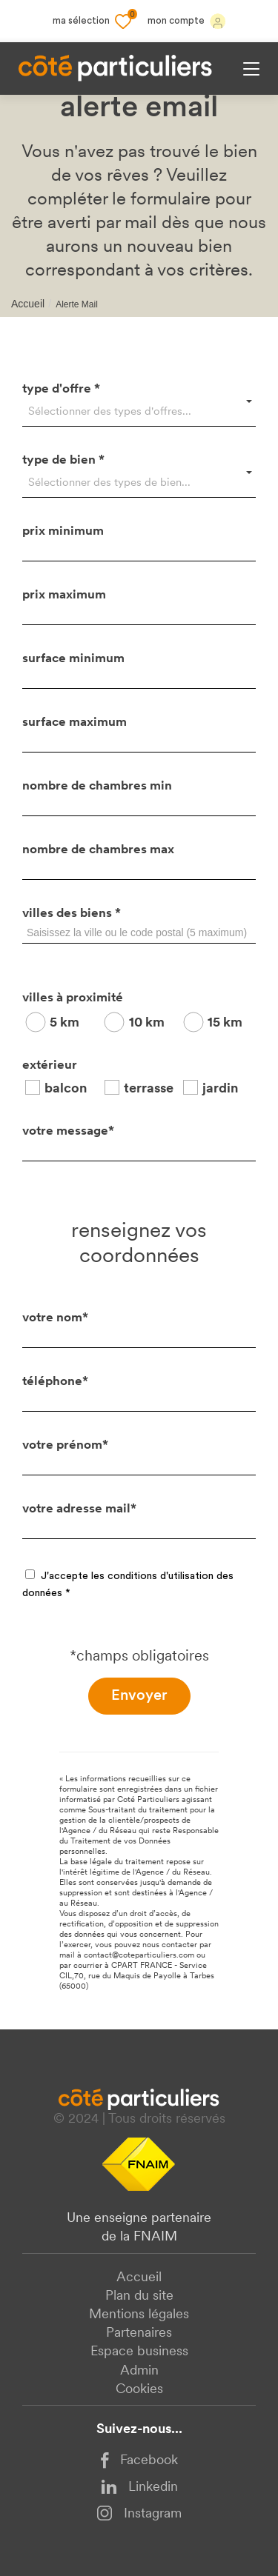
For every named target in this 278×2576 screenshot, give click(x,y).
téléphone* (55, 1381)
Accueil (27, 304)
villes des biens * (71, 913)
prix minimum (63, 531)
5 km (64, 1023)
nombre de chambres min (97, 786)
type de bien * (63, 460)
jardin (220, 1089)
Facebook (139, 2461)
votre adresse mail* (79, 1509)
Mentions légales (139, 2315)
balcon (65, 1089)
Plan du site (139, 2296)
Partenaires (139, 2333)
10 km (147, 1023)
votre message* (68, 1131)
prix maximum (64, 595)
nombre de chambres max (98, 850)
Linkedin (139, 2487)
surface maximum (74, 722)
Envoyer (139, 1696)
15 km (225, 1023)
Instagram (139, 2513)
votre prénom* (65, 1445)
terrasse (148, 1089)
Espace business (139, 2352)
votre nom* (55, 1318)
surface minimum (73, 659)
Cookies (139, 2390)
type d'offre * (61, 389)
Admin (139, 2371)
